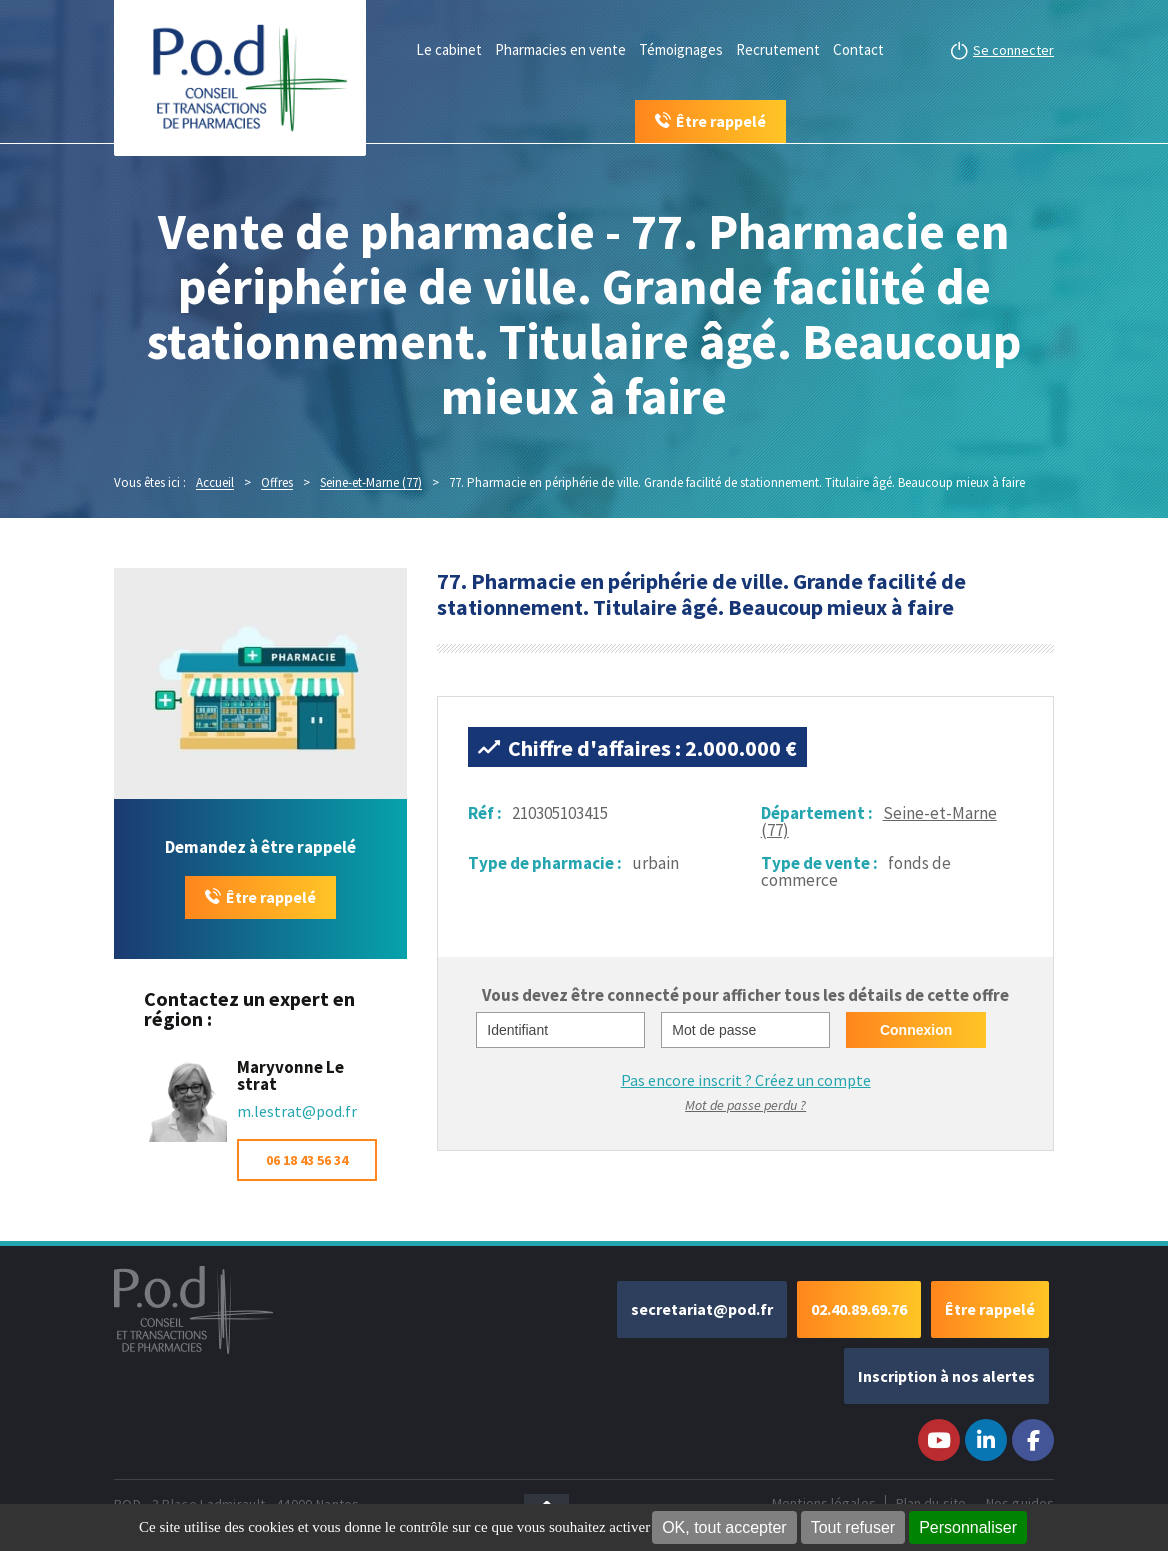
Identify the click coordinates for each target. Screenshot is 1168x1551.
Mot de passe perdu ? (745, 1105)
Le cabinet (449, 49)
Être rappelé (271, 897)
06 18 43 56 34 (307, 1160)
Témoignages (681, 49)
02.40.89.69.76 (859, 1309)
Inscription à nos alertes (946, 1376)
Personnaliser (968, 1527)
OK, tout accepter (724, 1527)
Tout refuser (853, 1527)
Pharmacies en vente (560, 49)
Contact (858, 49)
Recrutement (778, 49)
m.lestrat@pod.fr (297, 1111)
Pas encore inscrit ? (746, 1080)
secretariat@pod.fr (702, 1309)
